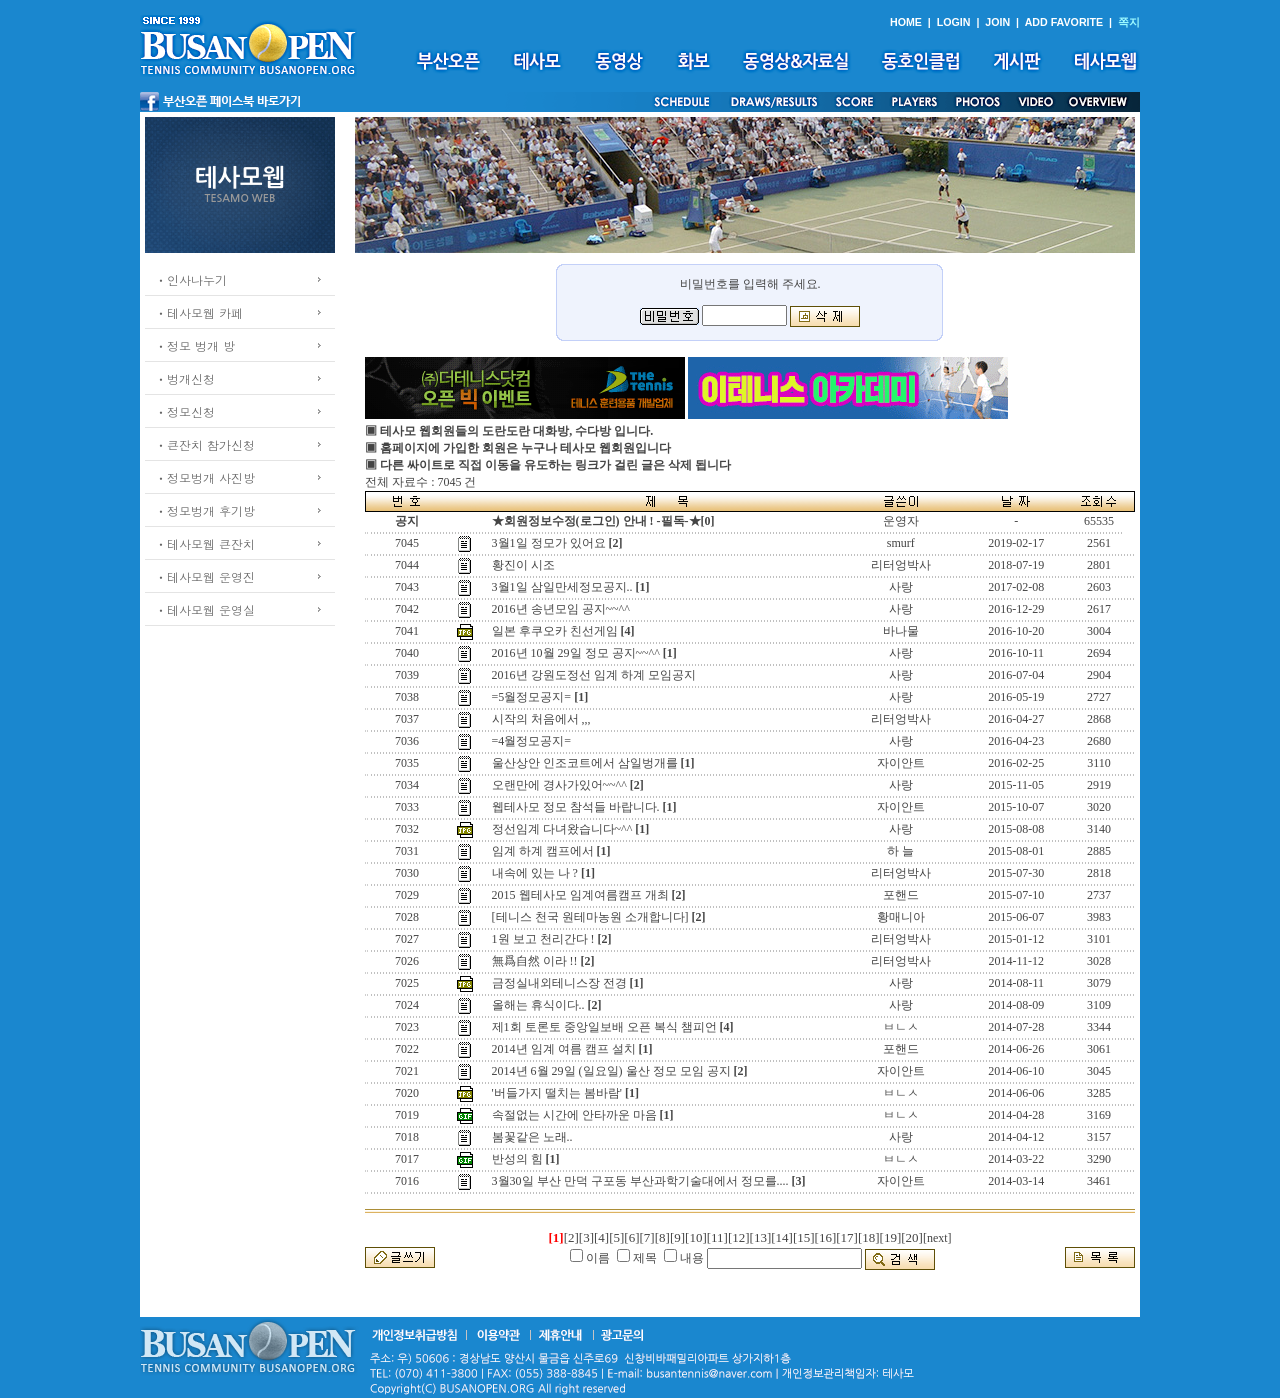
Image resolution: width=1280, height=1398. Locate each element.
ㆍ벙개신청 (185, 378)
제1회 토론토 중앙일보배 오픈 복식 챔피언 (604, 1027)
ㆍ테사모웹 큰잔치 (205, 543)
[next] (937, 1238)
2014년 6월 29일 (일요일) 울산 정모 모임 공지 (611, 1071)
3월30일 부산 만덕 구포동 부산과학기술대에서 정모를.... (640, 1181)
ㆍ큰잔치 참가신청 (205, 444)
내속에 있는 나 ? (535, 873)
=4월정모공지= (532, 741)
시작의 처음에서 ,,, (541, 719)
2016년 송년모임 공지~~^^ (561, 609)
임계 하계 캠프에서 (543, 851)
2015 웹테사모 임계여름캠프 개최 (580, 895)
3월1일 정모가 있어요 (549, 543)
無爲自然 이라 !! (535, 961)
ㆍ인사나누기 (191, 279)
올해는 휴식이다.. (538, 1005)
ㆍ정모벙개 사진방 (205, 477)
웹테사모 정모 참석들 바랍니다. (576, 807)
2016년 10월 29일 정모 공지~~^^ (576, 653)
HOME (906, 22)
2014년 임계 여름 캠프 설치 (564, 1049)
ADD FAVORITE (1064, 22)
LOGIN (954, 22)
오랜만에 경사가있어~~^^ (559, 785)
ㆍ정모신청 (185, 411)
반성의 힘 (517, 1159)
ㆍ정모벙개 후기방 (205, 510)
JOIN (997, 22)
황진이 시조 (523, 565)
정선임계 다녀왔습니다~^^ (562, 829)
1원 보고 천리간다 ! (543, 939)
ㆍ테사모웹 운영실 (205, 609)
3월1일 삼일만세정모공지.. (562, 587)
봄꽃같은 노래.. (532, 1137)
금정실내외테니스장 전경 (559, 983)
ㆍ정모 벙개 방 (195, 345)
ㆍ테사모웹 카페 (199, 312)
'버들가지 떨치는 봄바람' (557, 1093)
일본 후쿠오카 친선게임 (555, 631)
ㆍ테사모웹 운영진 (205, 576)
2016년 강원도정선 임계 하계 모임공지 (594, 675)
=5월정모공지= (532, 697)
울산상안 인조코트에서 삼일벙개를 (585, 763)
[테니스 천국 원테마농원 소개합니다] (590, 917)
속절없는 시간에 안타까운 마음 (574, 1115)
